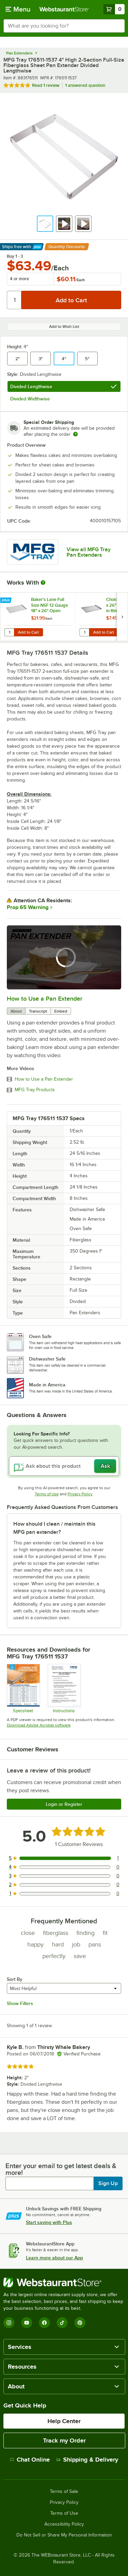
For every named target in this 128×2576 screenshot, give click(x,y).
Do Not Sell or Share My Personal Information (64, 2535)
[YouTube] (26, 2322)
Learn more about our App (54, 2257)
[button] (45, 224)
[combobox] (64, 26)
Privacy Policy (80, 1494)
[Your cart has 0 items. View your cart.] (114, 9)
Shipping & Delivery (87, 2459)
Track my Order (64, 2440)
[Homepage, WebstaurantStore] (64, 9)
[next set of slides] (122, 617)
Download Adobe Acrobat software (39, 1725)
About (16, 1011)
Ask (105, 1466)
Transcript (38, 1011)
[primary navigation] (17, 9)
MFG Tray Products (35, 1089)
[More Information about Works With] (43, 582)
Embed (60, 1011)
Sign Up (108, 2183)
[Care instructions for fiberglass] (64, 1688)
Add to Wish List (64, 326)
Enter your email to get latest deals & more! (60, 2169)
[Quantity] (14, 300)
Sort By (14, 1979)
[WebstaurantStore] (64, 2282)
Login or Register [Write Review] (64, 1804)
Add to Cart (28, 632)
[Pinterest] (79, 2322)
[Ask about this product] (64, 1466)
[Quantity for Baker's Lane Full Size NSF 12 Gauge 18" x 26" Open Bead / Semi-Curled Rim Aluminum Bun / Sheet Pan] (9, 632)
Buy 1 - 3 (15, 256)
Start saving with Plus (49, 2222)
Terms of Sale (64, 2491)
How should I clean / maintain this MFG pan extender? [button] (54, 1528)
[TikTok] (62, 2322)
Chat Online (30, 2459)
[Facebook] (44, 2322)
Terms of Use (47, 1494)
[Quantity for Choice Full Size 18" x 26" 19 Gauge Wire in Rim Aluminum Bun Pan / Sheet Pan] (84, 632)
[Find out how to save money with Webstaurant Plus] (6, 601)
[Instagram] (8, 2322)
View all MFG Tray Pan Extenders (89, 552)
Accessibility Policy (64, 2524)
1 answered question (85, 85)
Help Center (64, 2421)
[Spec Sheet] (23, 1688)
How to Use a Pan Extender (44, 998)
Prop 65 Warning (27, 907)
